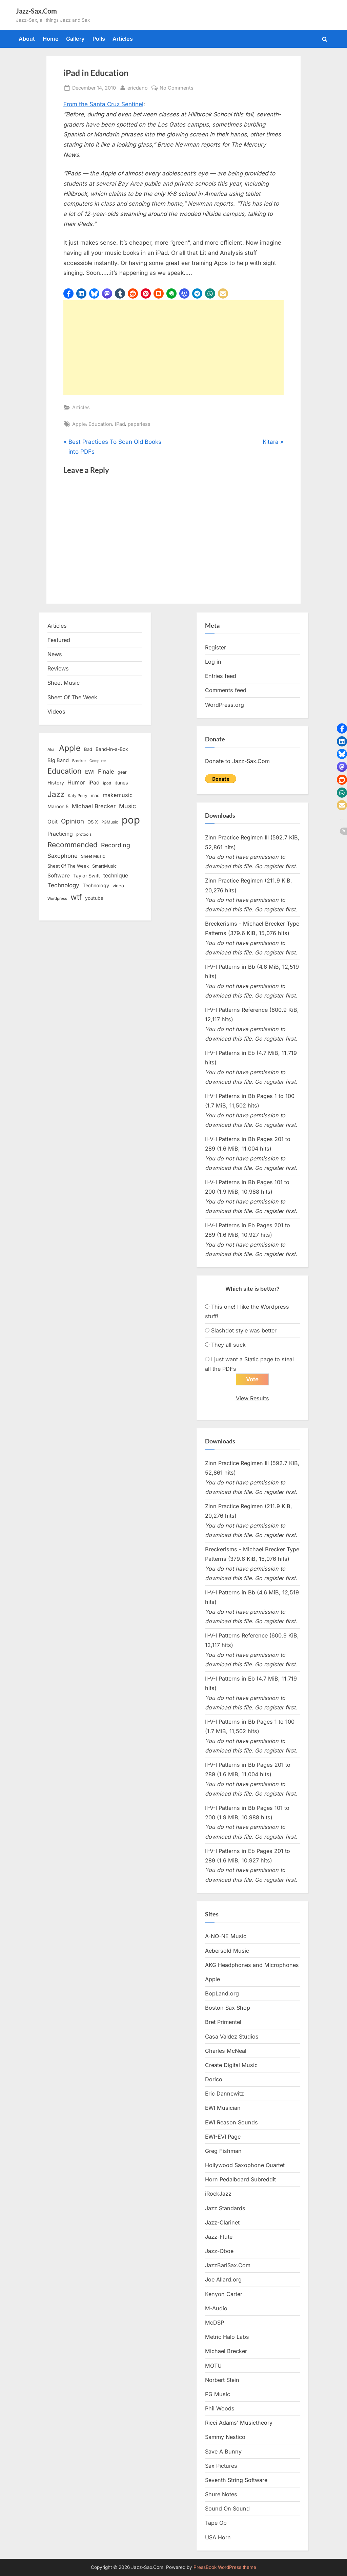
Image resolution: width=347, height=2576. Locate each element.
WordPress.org (224, 704)
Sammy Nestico (225, 2436)
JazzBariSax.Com (227, 2265)
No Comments (176, 87)
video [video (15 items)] (118, 885)
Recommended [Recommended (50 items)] (72, 844)
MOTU (213, 2365)
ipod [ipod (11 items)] (107, 783)
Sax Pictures (221, 2465)
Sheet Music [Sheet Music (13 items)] (93, 856)
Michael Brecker (226, 2351)
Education (100, 424)
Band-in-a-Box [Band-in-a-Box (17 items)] (112, 749)
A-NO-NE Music (225, 1936)
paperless (139, 424)
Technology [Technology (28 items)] (63, 885)
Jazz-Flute (218, 2236)
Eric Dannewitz (224, 2093)
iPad (120, 424)
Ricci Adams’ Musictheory (238, 2422)
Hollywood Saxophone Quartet (245, 2165)
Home (51, 38)
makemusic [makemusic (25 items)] (117, 795)
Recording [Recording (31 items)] (115, 845)
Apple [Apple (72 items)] (70, 748)
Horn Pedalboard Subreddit (240, 2179)
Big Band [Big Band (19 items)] (58, 760)
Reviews (58, 668)
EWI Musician (223, 2108)
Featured (58, 640)
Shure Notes (221, 2494)
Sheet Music (63, 682)
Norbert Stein (222, 2379)
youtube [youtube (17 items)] (94, 898)
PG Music (217, 2394)
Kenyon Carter (223, 2294)
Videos (56, 711)
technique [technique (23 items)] (115, 875)
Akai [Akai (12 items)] (51, 749)
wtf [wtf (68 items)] (76, 897)
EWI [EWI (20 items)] (90, 772)
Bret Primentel (223, 2022)
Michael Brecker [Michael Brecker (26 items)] (94, 806)
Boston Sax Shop (227, 2007)
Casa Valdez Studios (232, 2036)
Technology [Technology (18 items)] (96, 885)
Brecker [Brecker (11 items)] (79, 760)
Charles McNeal (225, 2050)
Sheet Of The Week (72, 697)
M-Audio (216, 2308)
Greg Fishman (223, 2150)
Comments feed (225, 690)
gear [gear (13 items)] (122, 772)
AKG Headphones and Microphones (252, 1965)
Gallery (75, 38)
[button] (68, 293)
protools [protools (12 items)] (83, 834)
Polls (99, 38)
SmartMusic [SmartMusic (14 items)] (104, 866)
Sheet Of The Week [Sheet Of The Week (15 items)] (68, 866)
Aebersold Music (227, 1950)
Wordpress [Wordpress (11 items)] (57, 898)
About (27, 38)
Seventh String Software (236, 2480)
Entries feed (220, 676)
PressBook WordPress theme (224, 2567)
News (54, 654)
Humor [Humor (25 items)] (76, 782)
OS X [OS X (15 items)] (92, 822)
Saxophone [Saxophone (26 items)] (62, 855)
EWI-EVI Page (223, 2136)
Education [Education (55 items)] (64, 770)
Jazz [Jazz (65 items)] (55, 794)
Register (215, 647)
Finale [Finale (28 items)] (106, 771)
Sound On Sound (227, 2508)
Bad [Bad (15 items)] (88, 749)
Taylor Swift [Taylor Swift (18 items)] (86, 875)
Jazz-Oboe (219, 2251)
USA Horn (218, 2537)
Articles (123, 38)
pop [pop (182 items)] (131, 820)
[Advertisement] (173, 347)
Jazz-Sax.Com (36, 11)
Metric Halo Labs (227, 2336)
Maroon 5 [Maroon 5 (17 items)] (57, 806)
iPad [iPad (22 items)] (94, 782)
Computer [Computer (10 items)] (97, 761)
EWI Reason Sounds (231, 2122)
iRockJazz (218, 2194)
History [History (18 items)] (55, 782)
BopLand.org (222, 1993)
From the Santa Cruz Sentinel (103, 104)
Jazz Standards (225, 2208)
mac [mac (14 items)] (95, 795)
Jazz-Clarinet (222, 2222)
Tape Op (216, 2522)
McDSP (214, 2322)
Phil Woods (219, 2408)
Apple (79, 424)
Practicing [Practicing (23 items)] (60, 834)
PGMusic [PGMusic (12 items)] (109, 822)
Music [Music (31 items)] (127, 806)
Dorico (213, 2079)
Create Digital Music (231, 2065)
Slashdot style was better (244, 1330)
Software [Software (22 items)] (58, 875)
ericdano (137, 87)
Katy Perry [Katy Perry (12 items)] (77, 795)
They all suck (228, 1344)
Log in (213, 661)
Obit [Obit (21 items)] (52, 821)
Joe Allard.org (223, 2279)
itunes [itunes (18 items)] (121, 782)
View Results (252, 1398)
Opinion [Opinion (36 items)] (72, 821)
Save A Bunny (223, 2451)
